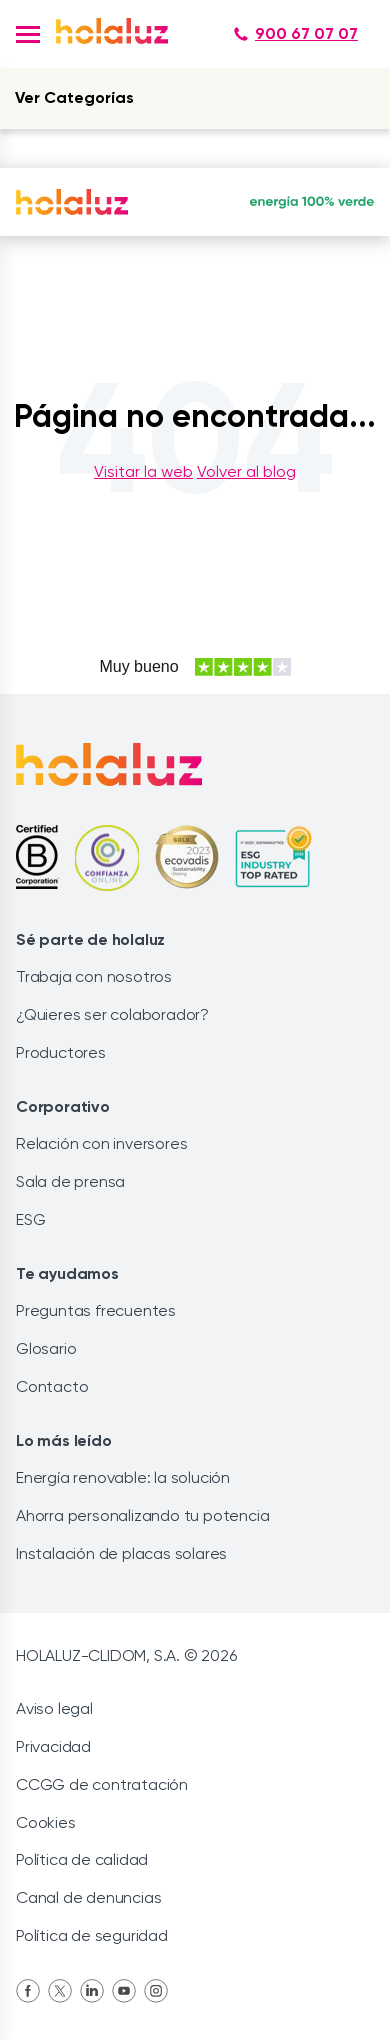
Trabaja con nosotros (94, 976)
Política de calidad (82, 1859)
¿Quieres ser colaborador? (112, 1014)
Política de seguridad (92, 1935)
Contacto (52, 1386)
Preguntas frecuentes (96, 1310)
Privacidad (53, 1746)
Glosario (46, 1348)
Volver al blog (246, 471)
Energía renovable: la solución (123, 1477)
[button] (28, 34)
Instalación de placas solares (121, 1553)
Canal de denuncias (88, 1897)
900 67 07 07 (295, 33)
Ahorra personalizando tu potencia (142, 1515)
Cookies (46, 1822)
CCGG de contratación (102, 1784)
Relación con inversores (101, 1143)
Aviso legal (54, 1708)
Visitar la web (143, 471)
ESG (30, 1219)
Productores (61, 1052)
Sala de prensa (70, 1181)
